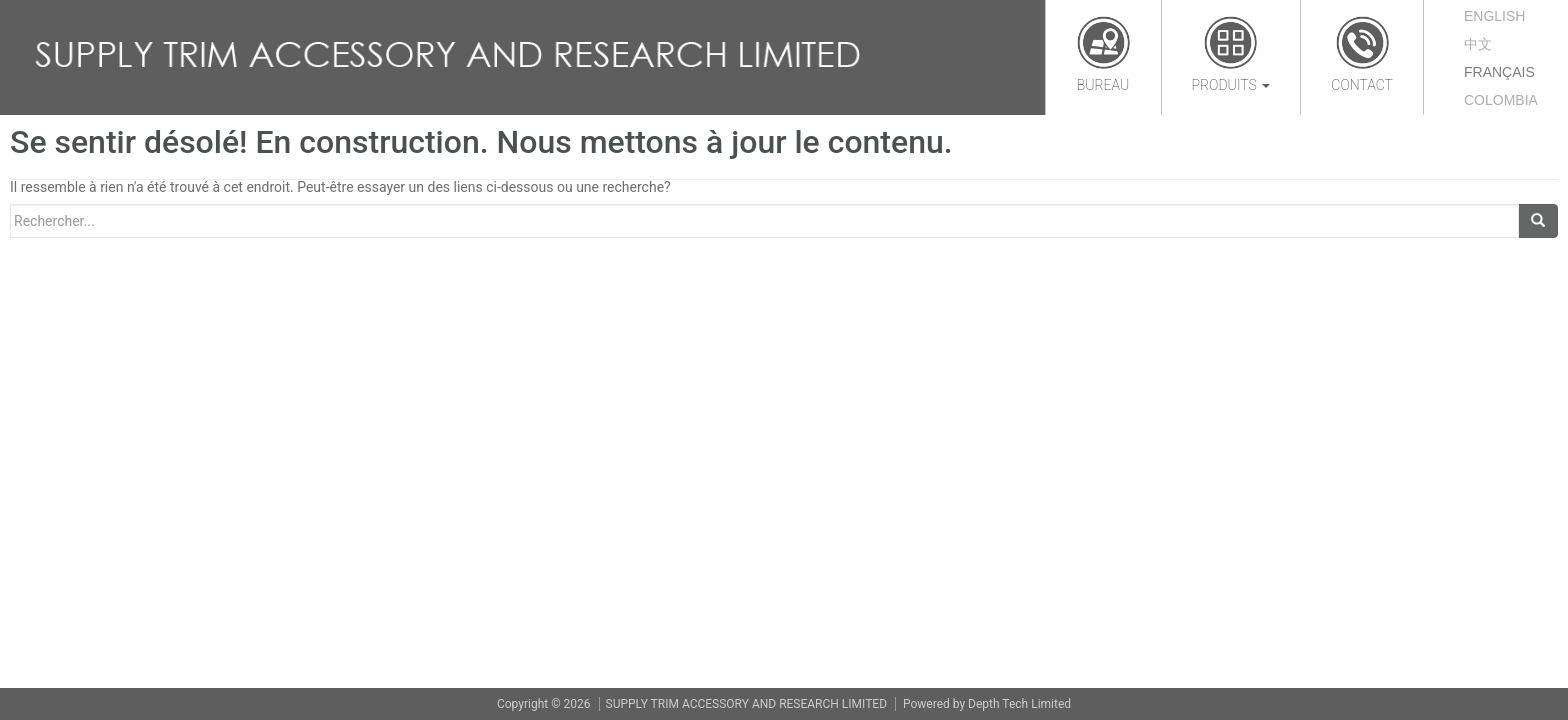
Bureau (1103, 54)
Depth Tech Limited (1019, 704)
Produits (1231, 54)
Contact (1362, 54)
